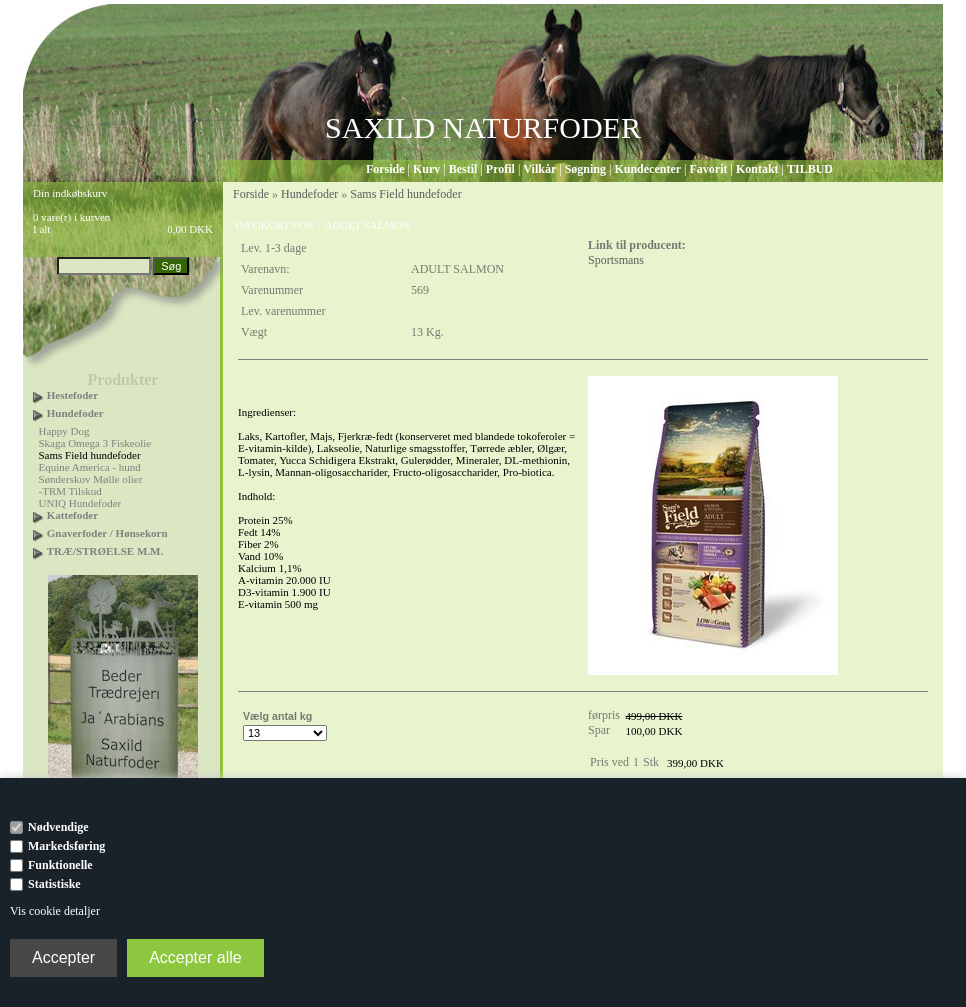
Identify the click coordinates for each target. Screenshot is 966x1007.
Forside (385, 169)
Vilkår (539, 169)
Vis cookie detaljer (55, 911)
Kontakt (757, 169)
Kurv (426, 169)
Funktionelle (60, 865)
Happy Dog (64, 431)
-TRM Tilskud (70, 491)
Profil (500, 169)
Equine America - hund (90, 467)
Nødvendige (58, 827)
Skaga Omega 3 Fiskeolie (95, 443)
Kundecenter (647, 169)
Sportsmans (616, 260)
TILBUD (810, 169)
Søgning (585, 169)
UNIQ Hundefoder (80, 503)
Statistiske (54, 884)
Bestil (463, 169)
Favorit (708, 169)
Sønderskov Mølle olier (91, 479)
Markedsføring (66, 846)
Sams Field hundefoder (90, 455)
